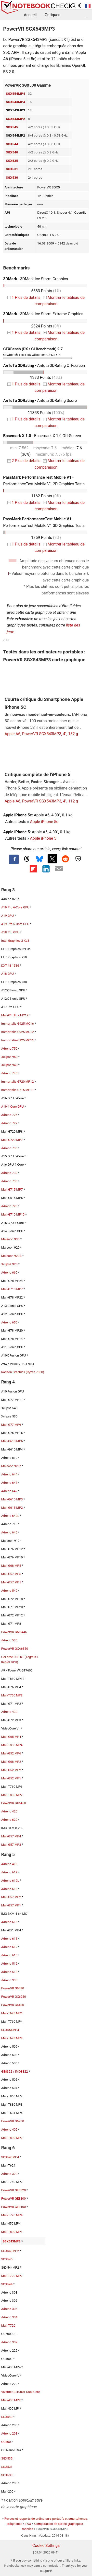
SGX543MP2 (15, 119)
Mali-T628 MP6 (12, 2013)
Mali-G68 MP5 (11, 1565)
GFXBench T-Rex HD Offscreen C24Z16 (37, 353)
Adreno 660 (9, 1272)
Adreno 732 (9, 1173)
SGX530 (12, 177)
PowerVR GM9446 (14, 1632)
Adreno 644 (9, 1474)
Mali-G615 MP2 (12, 1507)
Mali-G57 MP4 (11, 1836)
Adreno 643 (9, 1483)
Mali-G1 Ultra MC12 (14, 1015)
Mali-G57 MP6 (11, 1574)
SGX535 (12, 160)
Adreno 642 (9, 1491)
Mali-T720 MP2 (12, 2276)
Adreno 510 (9, 1972)
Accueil (30, 14)
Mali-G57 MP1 (11, 1905)
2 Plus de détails (23, 460)
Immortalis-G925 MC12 (17, 1032)
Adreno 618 (9, 1889)
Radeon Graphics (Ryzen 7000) (22, 1372)
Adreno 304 (9, 2317)
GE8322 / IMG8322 (14, 2071)
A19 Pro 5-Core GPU (15, 924)
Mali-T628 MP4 (12, 2038)
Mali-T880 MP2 (12, 1795)
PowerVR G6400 (12, 2005)
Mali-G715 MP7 (12, 1189)
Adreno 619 (9, 1872)
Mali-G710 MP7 (12, 1289)
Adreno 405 (9, 2129)
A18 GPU (7, 973)
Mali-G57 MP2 (11, 1897)
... (86, 14)
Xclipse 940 (9, 1065)
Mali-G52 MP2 (11, 1770)
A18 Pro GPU (10, 932)
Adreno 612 (9, 1947)
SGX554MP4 (15, 93)
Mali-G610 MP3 (12, 1499)
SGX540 (12, 152)
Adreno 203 (9, 2433)
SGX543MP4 (15, 102)
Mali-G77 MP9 (11, 1425)
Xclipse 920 (9, 1264)
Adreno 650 (9, 1322)
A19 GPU (7, 915)
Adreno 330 (9, 1980)
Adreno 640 (9, 1532)
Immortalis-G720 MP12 (17, 1081)
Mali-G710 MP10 (13, 1214)
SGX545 (12, 127)
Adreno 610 (9, 1955)
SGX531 (12, 169)
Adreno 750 (9, 1048)
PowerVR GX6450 (13, 1803)
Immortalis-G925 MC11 (17, 1040)
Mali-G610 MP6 (12, 1441)
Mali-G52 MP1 (11, 1778)
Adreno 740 (9, 1073)
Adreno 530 (9, 1640)
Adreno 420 (9, 1811)
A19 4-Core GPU (12, 1106)
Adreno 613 (9, 1938)
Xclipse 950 (9, 1057)
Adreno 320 (9, 2174)
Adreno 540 (9, 1590)
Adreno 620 (9, 1820)
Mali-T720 (8, 2325)
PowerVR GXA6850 (14, 1648)
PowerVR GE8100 (13, 2207)
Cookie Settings (46, 2545)
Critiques (52, 14)
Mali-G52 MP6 (11, 1753)
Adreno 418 (9, 1864)
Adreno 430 (9, 1712)
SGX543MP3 (11, 2241)
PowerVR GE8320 (13, 2190)
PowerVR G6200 (12, 2121)
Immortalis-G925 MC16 (17, 1023)
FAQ (28, 2524)
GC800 (6, 2442)
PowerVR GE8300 (13, 2198)
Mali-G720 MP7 (12, 1140)
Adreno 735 (9, 1148)
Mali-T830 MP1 (12, 2232)
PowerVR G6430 (12, 1988)
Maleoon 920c (11, 1466)
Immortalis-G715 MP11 (17, 1090)
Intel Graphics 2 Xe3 (15, 940)
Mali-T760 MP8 (12, 1695)
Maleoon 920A (11, 1256)
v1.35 (6, 640)
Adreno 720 (9, 1206)
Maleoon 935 (10, 1239)
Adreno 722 (9, 1123)
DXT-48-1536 (10, 965)
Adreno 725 (9, 1115)
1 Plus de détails (23, 297)
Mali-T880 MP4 (12, 1745)
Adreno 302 (9, 2342)
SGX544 (12, 144)
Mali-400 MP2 (11, 2400)
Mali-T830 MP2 (12, 2138)
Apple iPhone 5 (43, 838)
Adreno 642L (10, 1516)
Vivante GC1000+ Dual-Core (20, 2392)
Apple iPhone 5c (44, 821)
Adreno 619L (10, 1880)
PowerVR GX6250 (13, 1996)
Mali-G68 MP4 (11, 1737)
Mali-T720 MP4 (12, 2215)
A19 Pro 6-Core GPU (15, 907)
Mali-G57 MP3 (11, 1844)
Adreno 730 (9, 1181)
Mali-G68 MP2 (11, 1762)
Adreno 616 (9, 1922)
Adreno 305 (9, 2309)
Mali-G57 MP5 (11, 1582)
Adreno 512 (9, 1963)
